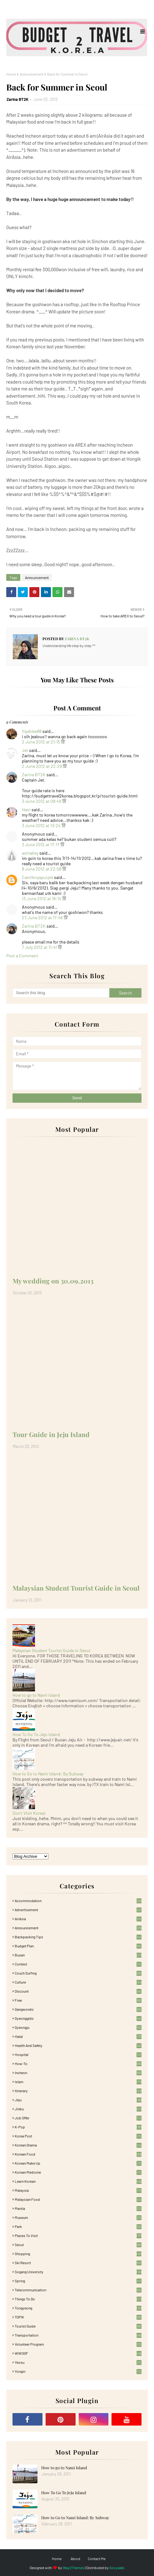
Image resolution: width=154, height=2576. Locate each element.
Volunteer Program (78, 2344)
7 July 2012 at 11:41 (40, 947)
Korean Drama (78, 2145)
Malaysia (78, 2190)
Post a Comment (22, 955)
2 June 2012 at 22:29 (42, 766)
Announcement (31, 74)
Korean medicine (78, 2172)
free (78, 2000)
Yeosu (78, 2362)
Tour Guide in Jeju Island (51, 1434)
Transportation (78, 2335)
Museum (78, 2217)
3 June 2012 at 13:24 (42, 825)
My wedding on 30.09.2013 (52, 1280)
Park (78, 2226)
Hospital (78, 2054)
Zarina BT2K (17, 99)
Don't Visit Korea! (29, 1813)
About (75, 2558)
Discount (78, 1991)
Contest (78, 1964)
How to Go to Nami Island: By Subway (47, 1773)
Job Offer (78, 2118)
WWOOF (78, 2353)
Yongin (78, 2371)
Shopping (78, 2253)
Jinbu (78, 2109)
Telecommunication (78, 2290)
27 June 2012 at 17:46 (43, 917)
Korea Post (78, 2136)
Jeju (78, 2100)
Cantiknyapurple (37, 877)
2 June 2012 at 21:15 (41, 741)
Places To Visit (78, 2235)
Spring (78, 2281)
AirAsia (78, 1918)
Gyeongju (78, 2027)
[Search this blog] (60, 993)
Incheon (78, 2072)
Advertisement (78, 1909)
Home (11, 74)
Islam (78, 2081)
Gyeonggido (78, 2018)
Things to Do (78, 2299)
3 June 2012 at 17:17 (41, 844)
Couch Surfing (78, 1973)
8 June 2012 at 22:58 (42, 868)
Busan (78, 1955)
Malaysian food (78, 2199)
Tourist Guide (78, 2326)
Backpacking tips (78, 1937)
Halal (78, 2036)
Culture (78, 1982)
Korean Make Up (78, 2163)
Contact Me (97, 2558)
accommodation (78, 1900)
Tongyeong (78, 2308)
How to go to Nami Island (36, 1695)
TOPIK (78, 2317)
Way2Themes (73, 2567)
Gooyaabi (117, 2567)
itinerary (78, 2090)
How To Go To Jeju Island (36, 1734)
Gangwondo (78, 2009)
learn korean (78, 2181)
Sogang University (78, 2271)
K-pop (78, 2127)
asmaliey (30, 853)
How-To (78, 2063)
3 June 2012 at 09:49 (42, 801)
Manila (78, 2208)
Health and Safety (78, 2045)
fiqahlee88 (32, 731)
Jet (25, 750)
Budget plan (78, 1946)
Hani (26, 809)
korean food (78, 2154)
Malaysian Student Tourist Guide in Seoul (76, 1587)
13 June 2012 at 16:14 (42, 898)
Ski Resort (78, 2262)
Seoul (78, 2244)
